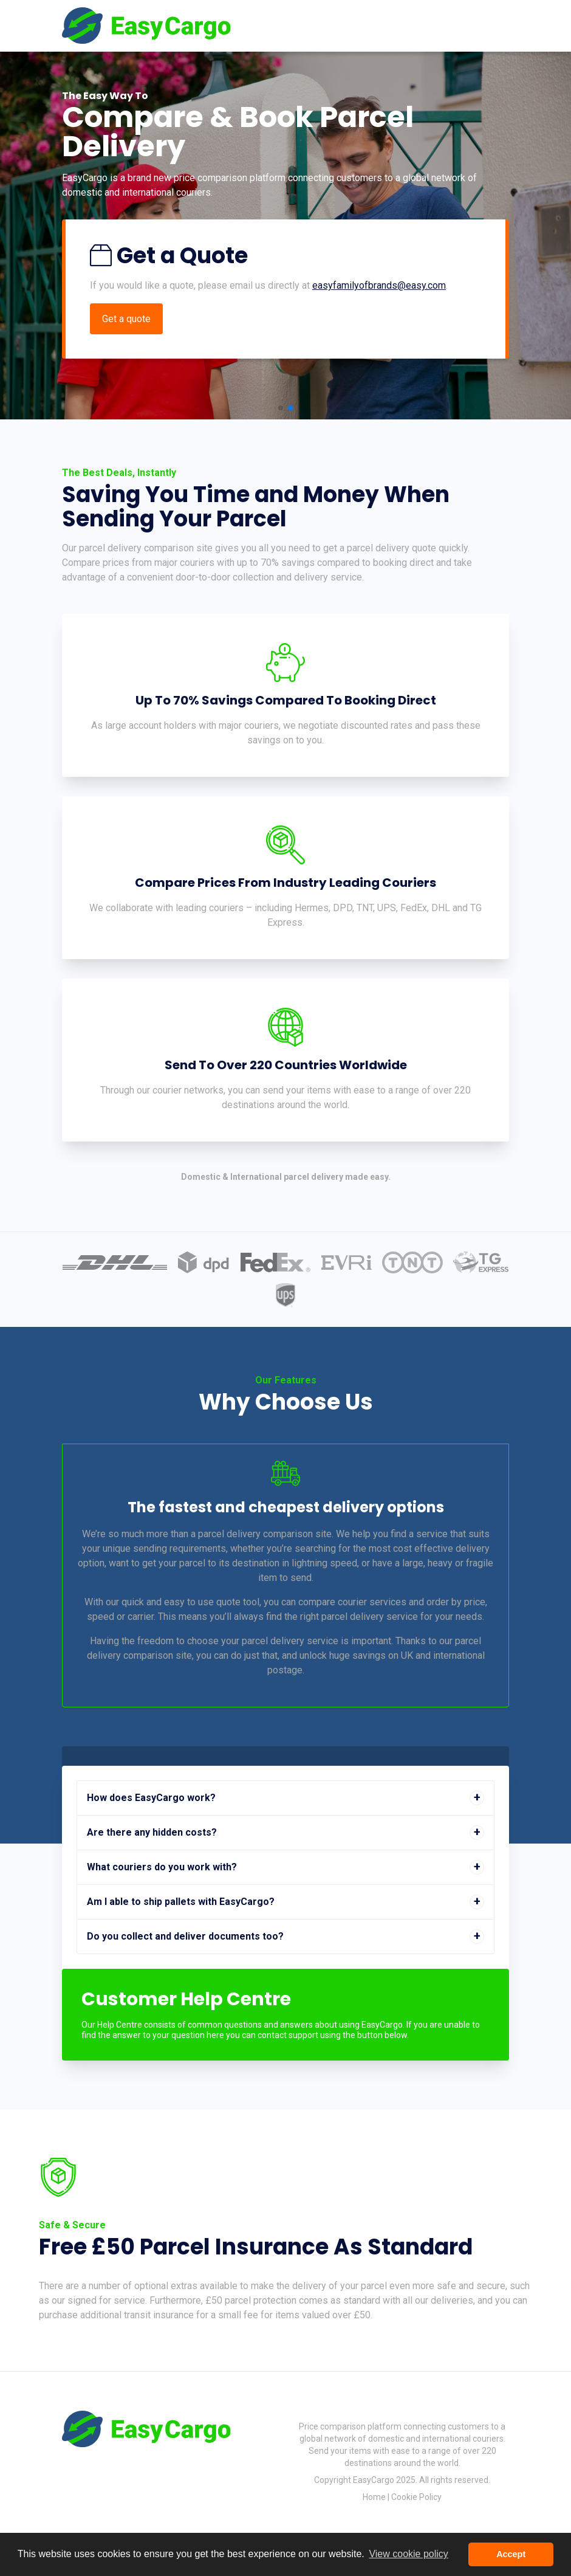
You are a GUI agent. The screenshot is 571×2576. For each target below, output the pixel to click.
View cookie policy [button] (408, 2554)
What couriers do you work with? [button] (162, 1867)
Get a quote (126, 319)
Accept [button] (510, 2554)
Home (374, 2497)
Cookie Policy (416, 2497)
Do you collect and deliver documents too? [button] (185, 1936)
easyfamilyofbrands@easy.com (379, 285)
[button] (280, 407)
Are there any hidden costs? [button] (152, 1832)
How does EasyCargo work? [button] (151, 1797)
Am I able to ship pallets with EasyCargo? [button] (181, 1901)
